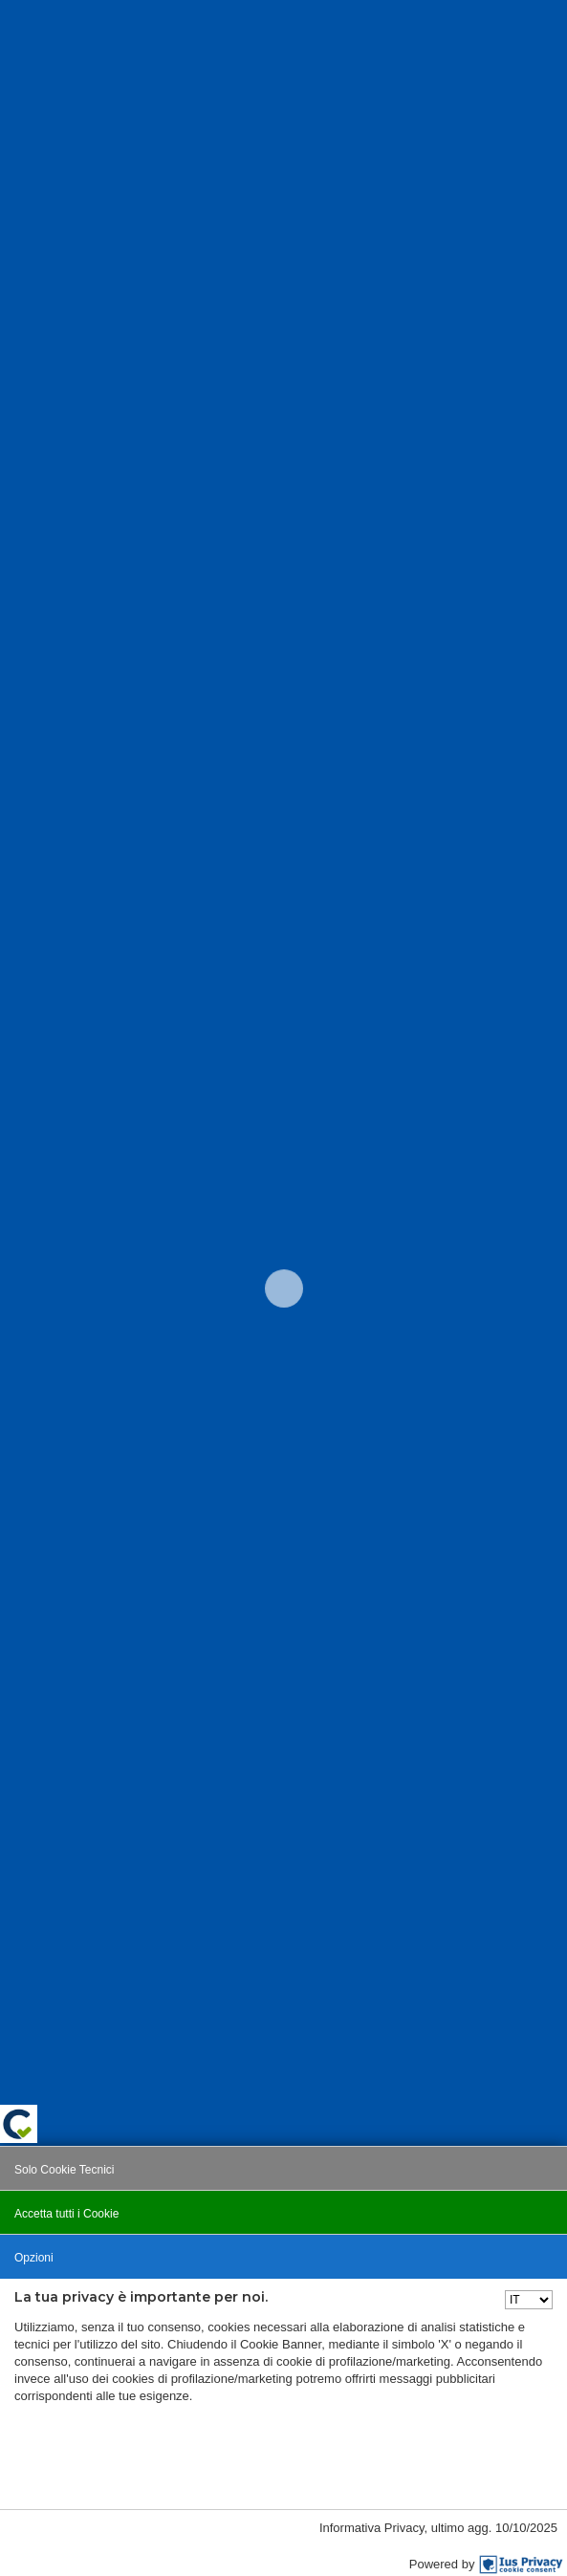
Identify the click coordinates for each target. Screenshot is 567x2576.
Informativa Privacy (372, 2528)
